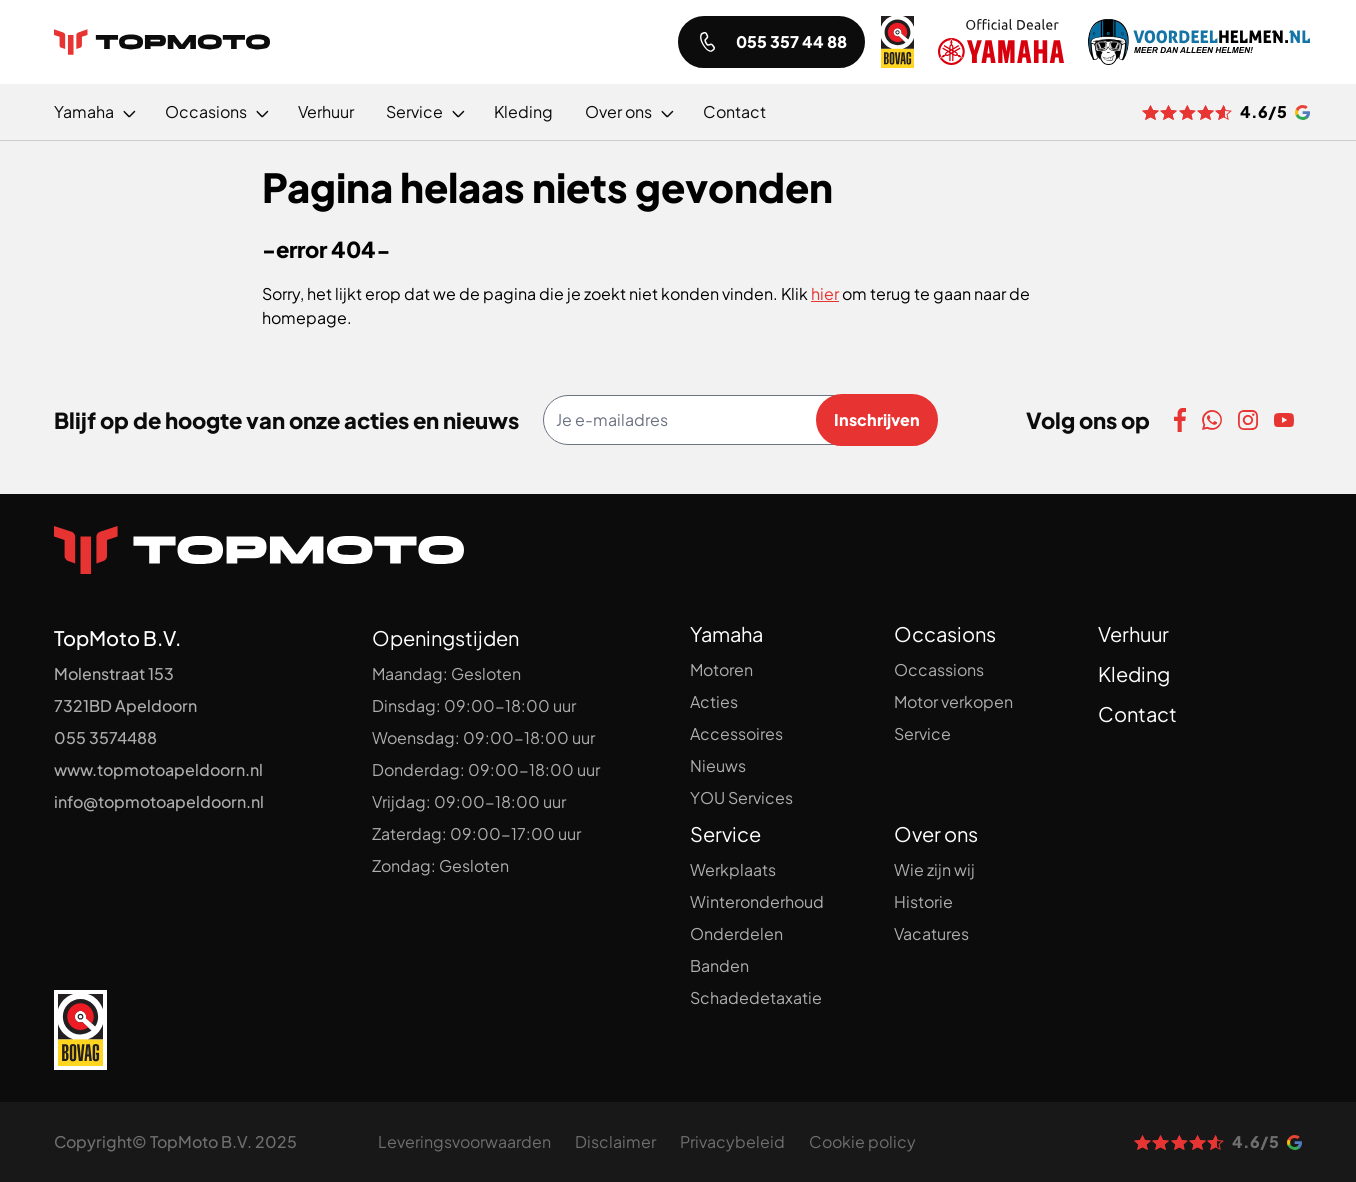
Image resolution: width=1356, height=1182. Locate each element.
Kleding (1134, 673)
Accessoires (736, 733)
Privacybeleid (732, 1141)
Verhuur (1133, 633)
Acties (714, 701)
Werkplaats (733, 869)
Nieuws (718, 765)
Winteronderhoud (757, 901)
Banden (719, 965)
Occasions (945, 633)
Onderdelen (736, 933)
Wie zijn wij (934, 869)
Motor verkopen (953, 701)
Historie (923, 901)
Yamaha (726, 633)
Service (922, 733)
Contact (1137, 713)
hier (825, 293)
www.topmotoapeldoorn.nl (158, 769)
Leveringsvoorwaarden (464, 1141)
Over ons (936, 833)
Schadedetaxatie (756, 997)
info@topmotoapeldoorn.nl (159, 801)
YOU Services (741, 797)
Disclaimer (615, 1141)
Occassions (939, 669)
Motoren (721, 669)
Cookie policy (862, 1141)
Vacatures (931, 933)
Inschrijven (877, 419)
